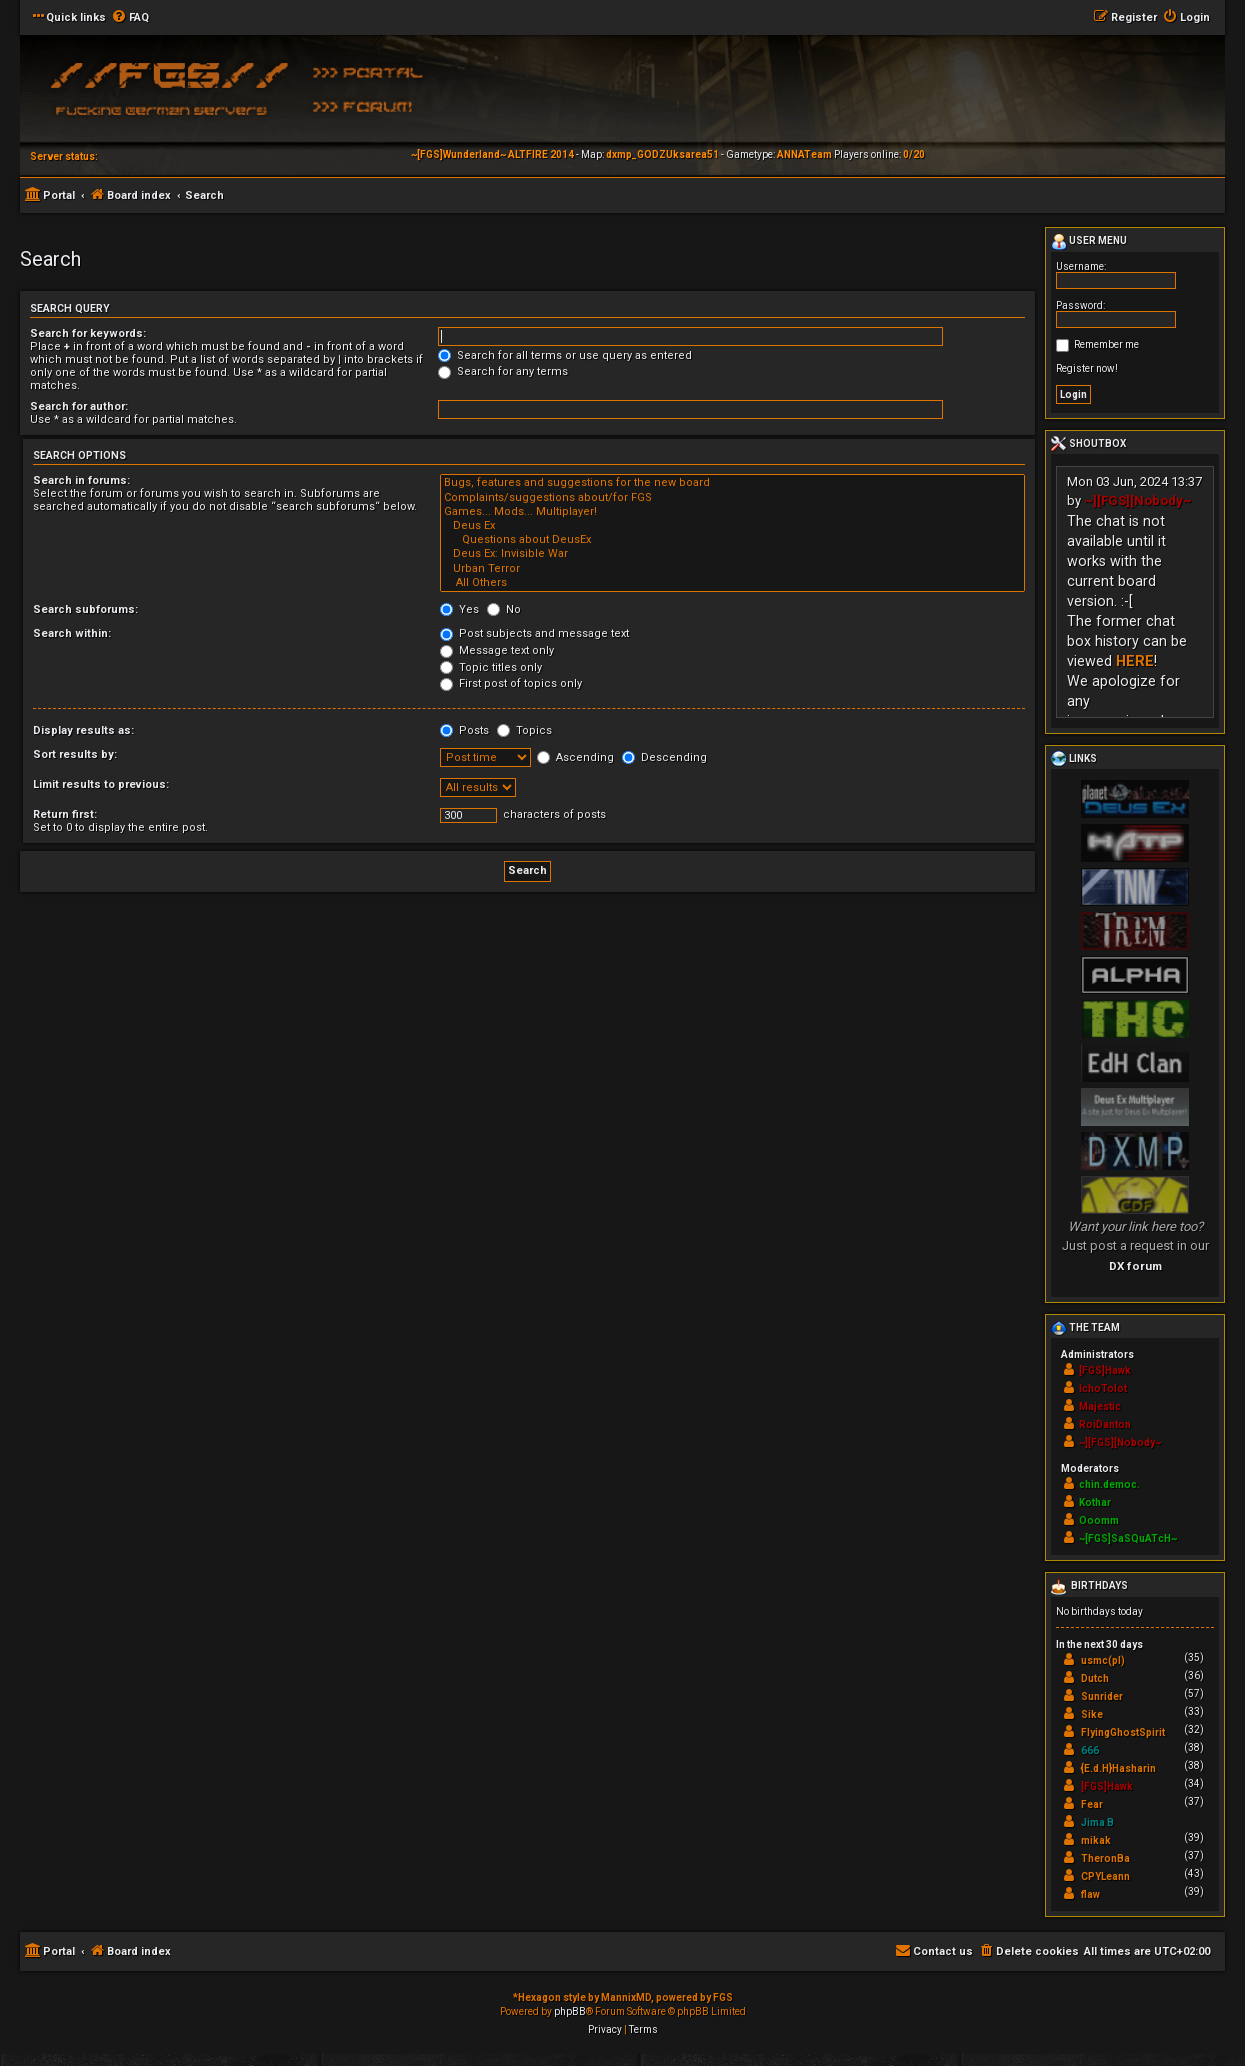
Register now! (1087, 368)
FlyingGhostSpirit (1123, 1732)
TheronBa (1105, 1858)
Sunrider (1102, 1696)
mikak (1096, 1840)
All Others (732, 583)
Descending (664, 757)
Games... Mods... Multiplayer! (732, 512)
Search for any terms (503, 371)
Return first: (65, 814)
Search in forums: (81, 480)
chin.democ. (1109, 1484)
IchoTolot (1103, 1388)
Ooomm (1099, 1520)
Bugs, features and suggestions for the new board (732, 483)
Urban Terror (732, 569)
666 (1090, 1750)
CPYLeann (1105, 1876)
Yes (459, 609)
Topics (524, 730)
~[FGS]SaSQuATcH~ (1128, 1538)
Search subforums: (85, 609)
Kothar (1095, 1502)
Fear (1092, 1804)
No (504, 609)
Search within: (72, 633)
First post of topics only (511, 683)
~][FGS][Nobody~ (1138, 500)
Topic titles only (491, 667)
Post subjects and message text (534, 633)
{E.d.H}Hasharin (1118, 1768)
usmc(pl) (1103, 1660)
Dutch (1095, 1678)
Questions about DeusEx (732, 540)
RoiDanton (1105, 1424)
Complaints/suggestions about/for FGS (732, 498)
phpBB (570, 2011)
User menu (1089, 242)
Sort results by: (75, 754)
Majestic (1100, 1406)
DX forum (1135, 1266)
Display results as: (83, 730)
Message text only (497, 650)
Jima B (1097, 1822)
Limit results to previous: (101, 784)
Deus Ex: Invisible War (732, 554)
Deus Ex (732, 526)
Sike (1092, 1714)
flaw (1090, 1894)
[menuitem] (130, 18)
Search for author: (79, 406)
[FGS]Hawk (1105, 1370)
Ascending (575, 757)
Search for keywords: (88, 333)
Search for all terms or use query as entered (565, 355)
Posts (464, 730)
